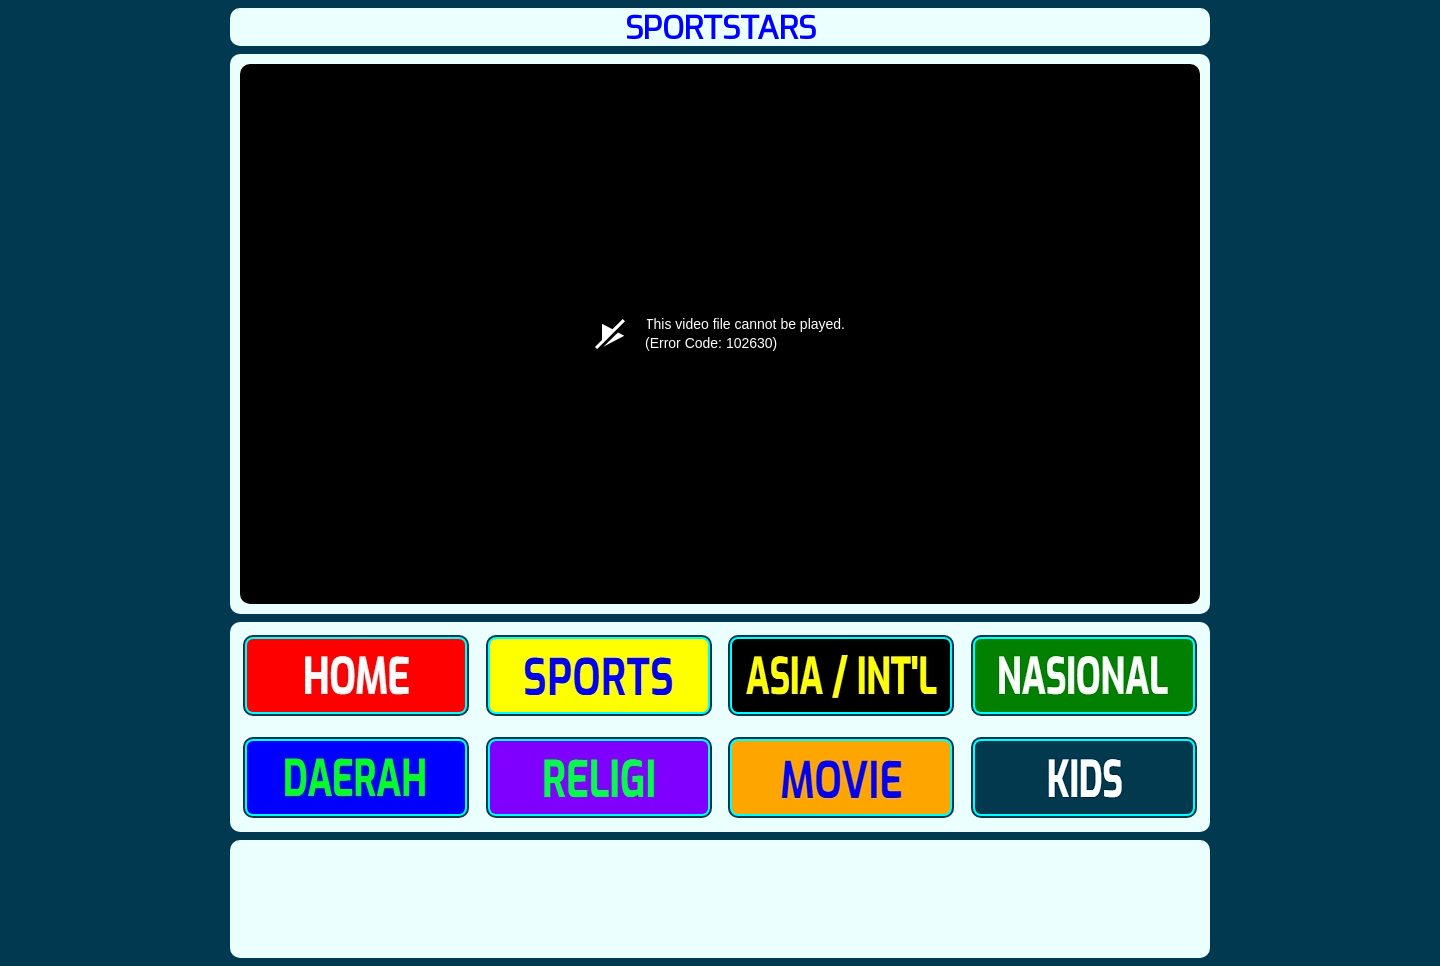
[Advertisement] (720, 898)
